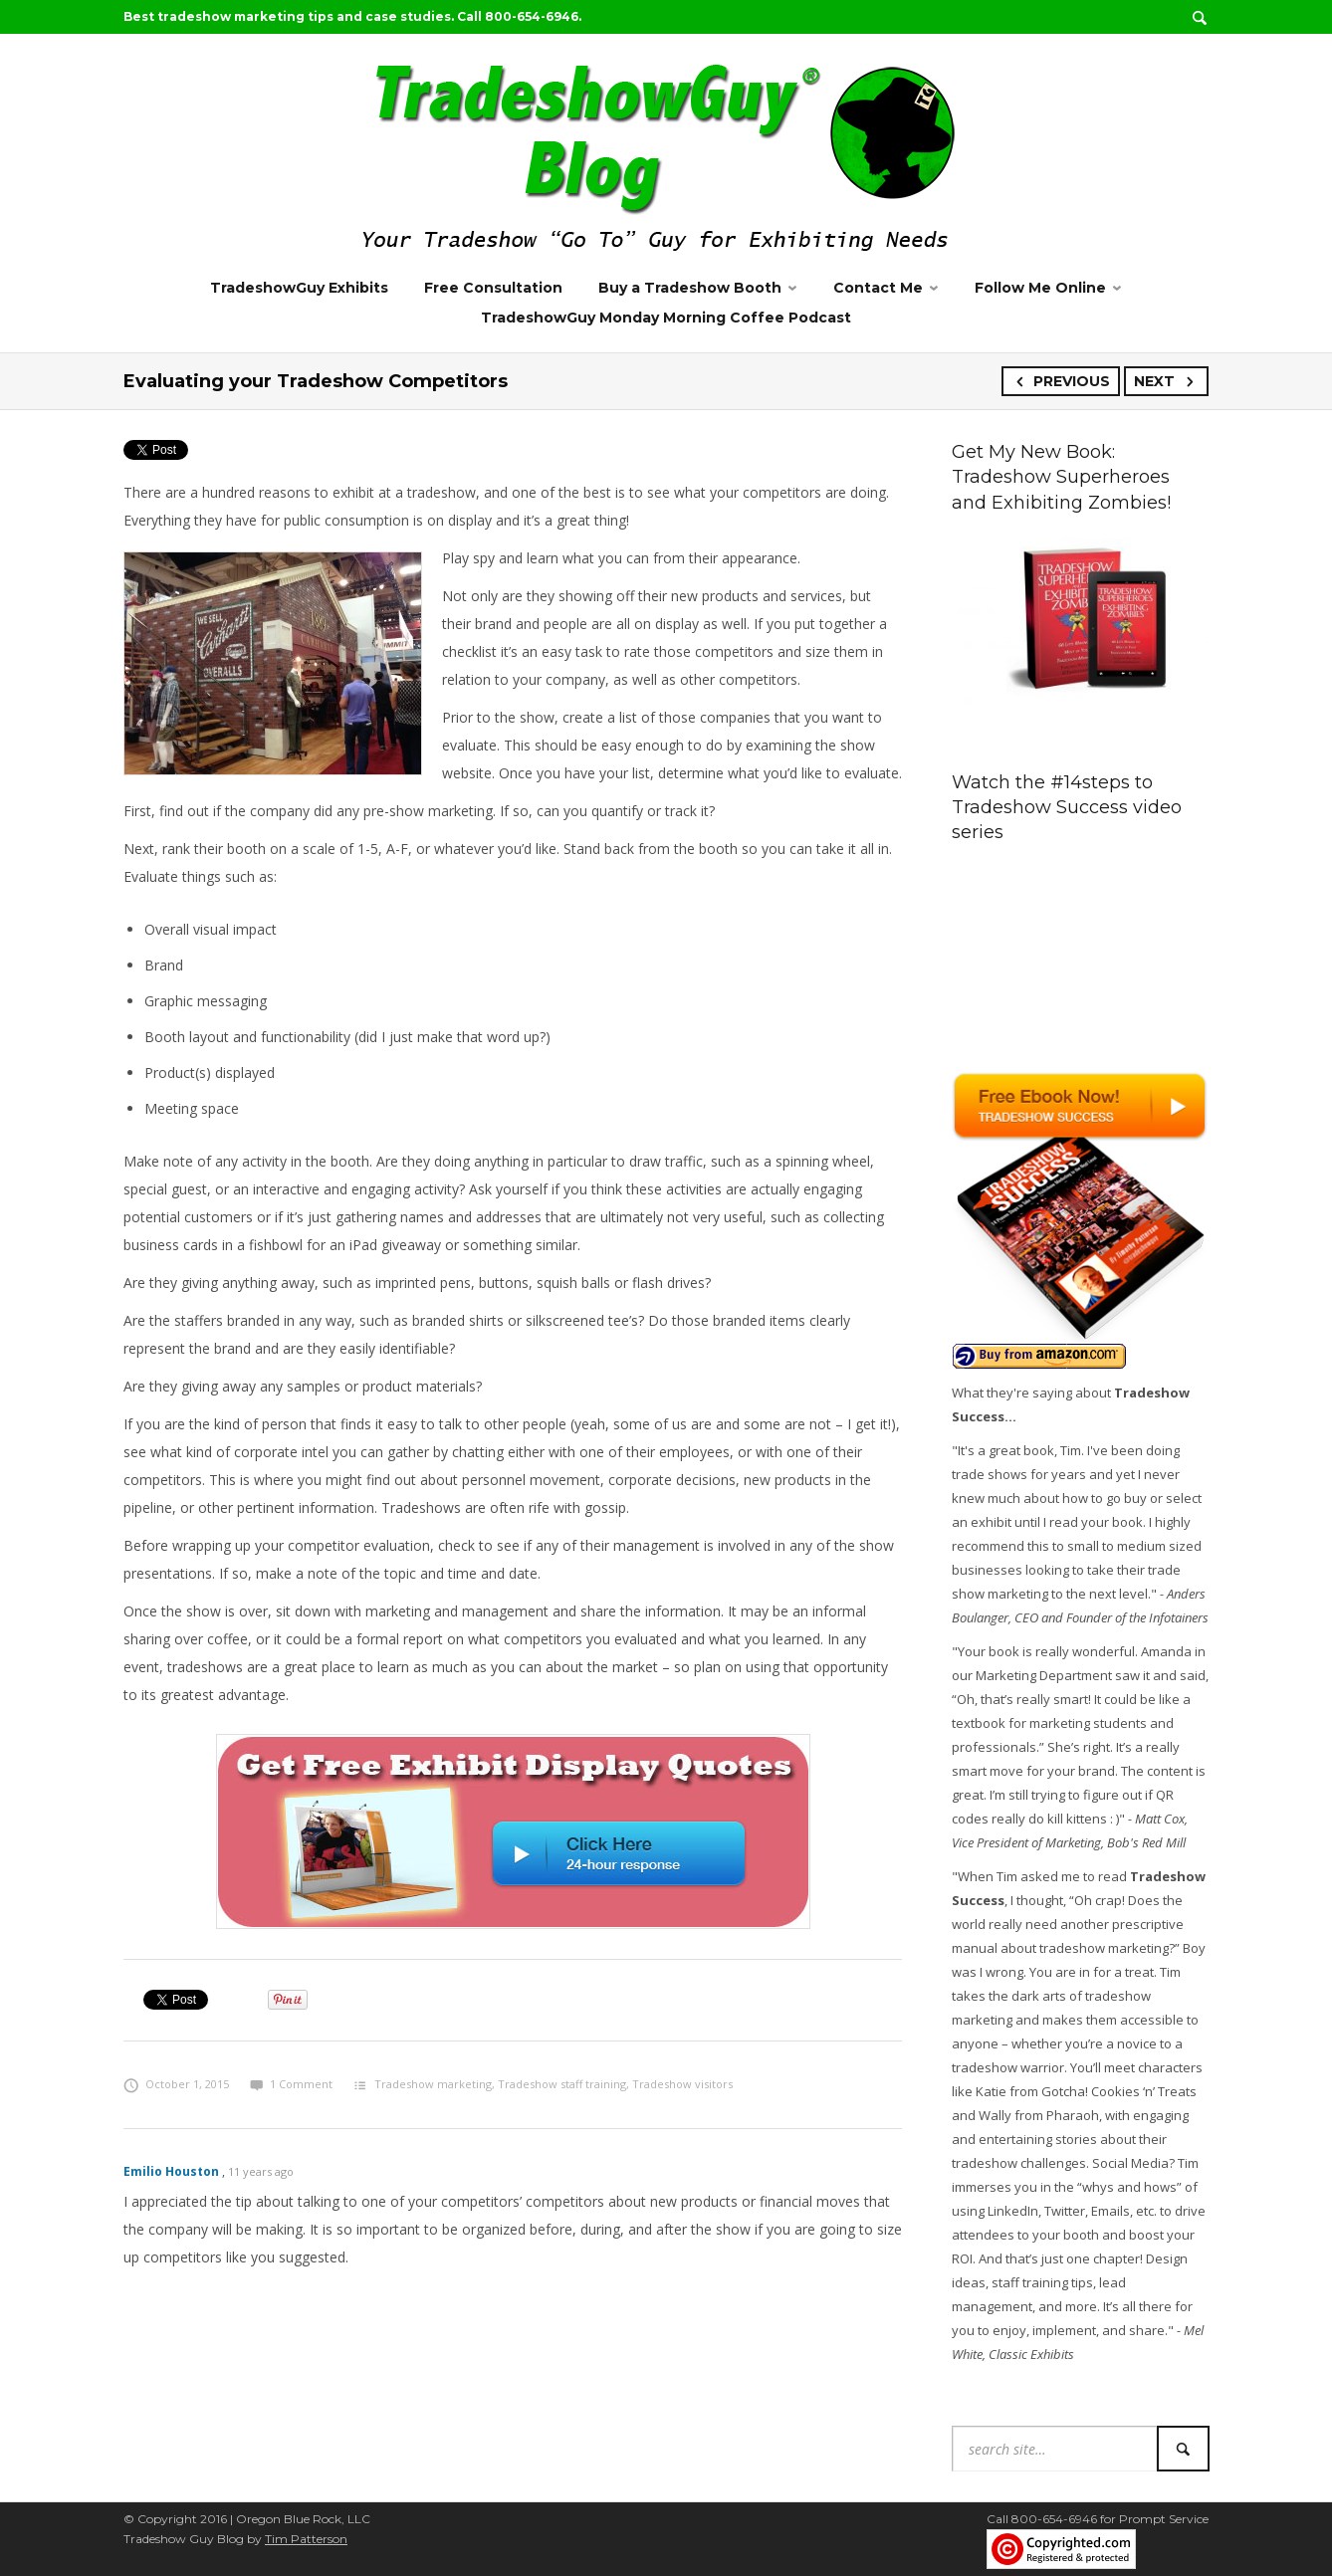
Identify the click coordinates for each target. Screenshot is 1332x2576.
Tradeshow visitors (682, 2083)
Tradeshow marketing (433, 2083)
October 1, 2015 (176, 2083)
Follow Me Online (1040, 288)
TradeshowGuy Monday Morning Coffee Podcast (666, 317)
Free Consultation (493, 288)
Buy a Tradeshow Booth (689, 288)
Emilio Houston (171, 2171)
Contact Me (878, 288)
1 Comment (291, 2083)
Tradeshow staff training (562, 2083)
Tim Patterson (306, 2538)
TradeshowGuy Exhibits (299, 288)
